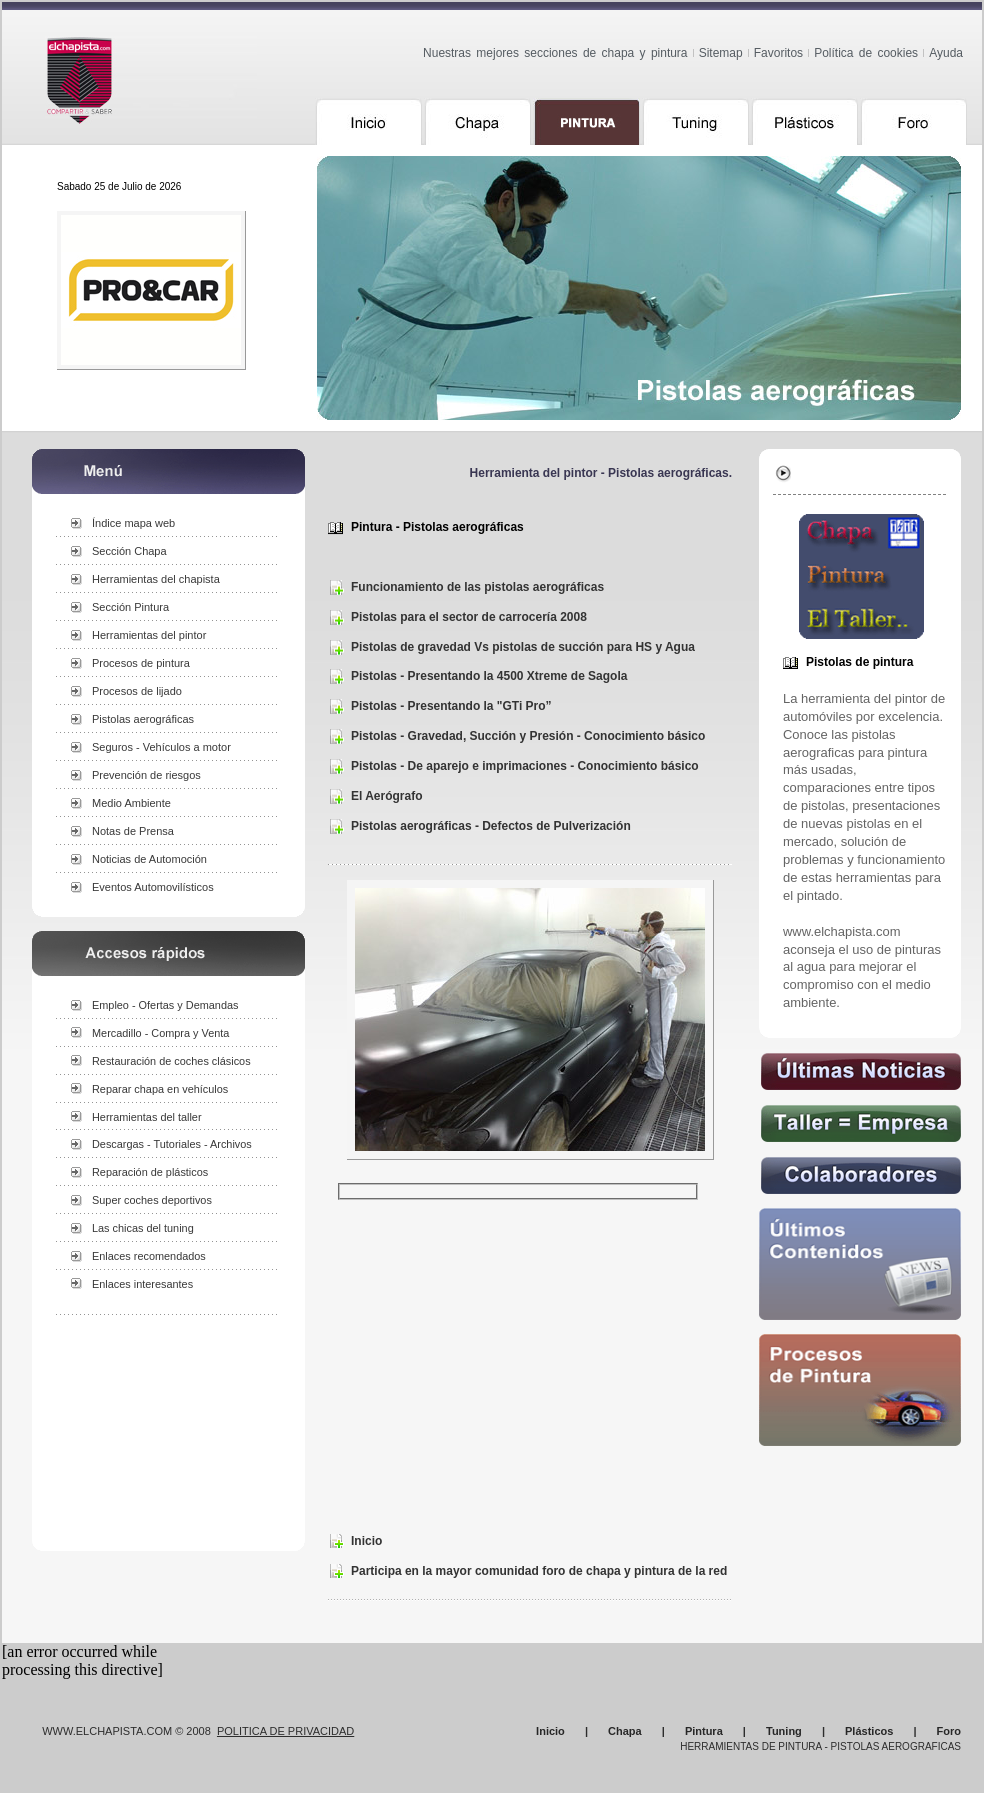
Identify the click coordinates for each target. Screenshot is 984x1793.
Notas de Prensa (133, 831)
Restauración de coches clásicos (171, 1061)
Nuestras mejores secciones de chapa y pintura (555, 53)
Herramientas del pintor (149, 635)
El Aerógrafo (386, 796)
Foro (949, 1731)
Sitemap (721, 53)
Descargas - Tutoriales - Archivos (172, 1144)
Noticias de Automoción (149, 859)
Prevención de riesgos (146, 775)
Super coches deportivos (152, 1200)
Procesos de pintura (141, 663)
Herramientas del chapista (156, 579)
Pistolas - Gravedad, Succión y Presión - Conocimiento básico (528, 736)
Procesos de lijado (137, 691)
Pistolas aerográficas (143, 719)
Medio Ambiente (131, 803)
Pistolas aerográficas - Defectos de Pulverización (491, 826)
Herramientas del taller (147, 1117)
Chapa (625, 1731)
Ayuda (946, 53)
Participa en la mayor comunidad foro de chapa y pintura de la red (539, 1571)
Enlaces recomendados (149, 1256)
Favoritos (778, 53)
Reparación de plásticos (150, 1172)
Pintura (704, 1731)
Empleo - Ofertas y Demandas (165, 1005)
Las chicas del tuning (143, 1228)
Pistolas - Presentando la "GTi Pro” (451, 706)
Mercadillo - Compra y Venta (160, 1033)
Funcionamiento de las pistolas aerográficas (477, 587)
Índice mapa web (133, 523)
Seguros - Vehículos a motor (161, 747)
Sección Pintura (130, 607)
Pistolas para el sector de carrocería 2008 (469, 617)
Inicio (366, 1541)
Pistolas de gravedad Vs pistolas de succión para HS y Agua (523, 647)
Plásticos (869, 1731)
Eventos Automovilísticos (153, 887)
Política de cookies (866, 53)
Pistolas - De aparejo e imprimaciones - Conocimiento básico (525, 766)
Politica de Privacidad (285, 1731)
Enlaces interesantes (142, 1284)
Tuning (784, 1731)
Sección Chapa (129, 551)
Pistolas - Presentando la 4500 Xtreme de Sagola (489, 676)
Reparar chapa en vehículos (160, 1089)
